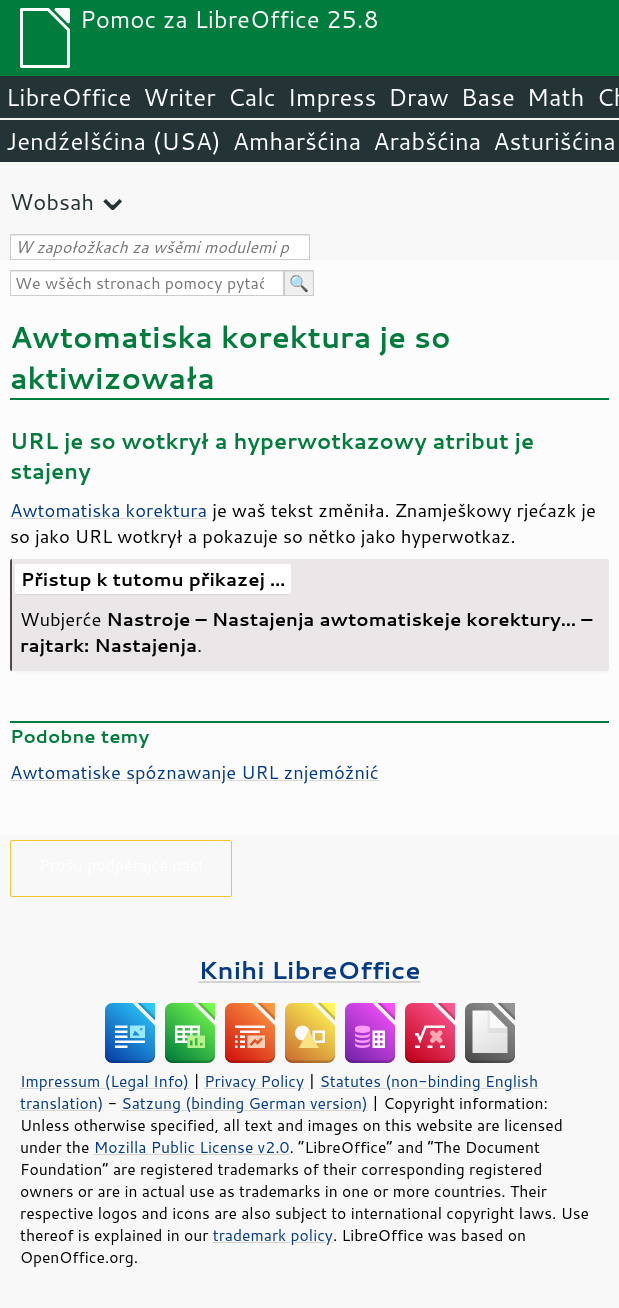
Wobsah (52, 201)
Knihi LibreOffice (309, 969)
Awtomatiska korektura (108, 510)
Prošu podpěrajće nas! (121, 864)
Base (488, 97)
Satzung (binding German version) (244, 1103)
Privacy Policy (254, 1081)
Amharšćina (297, 141)
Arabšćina (427, 141)
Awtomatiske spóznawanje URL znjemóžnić (194, 772)
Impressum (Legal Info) (104, 1081)
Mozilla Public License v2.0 (192, 1147)
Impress (332, 97)
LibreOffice (68, 97)
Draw (418, 97)
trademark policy (273, 1235)
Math (556, 97)
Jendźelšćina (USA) (113, 141)
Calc (252, 97)
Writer (179, 97)
